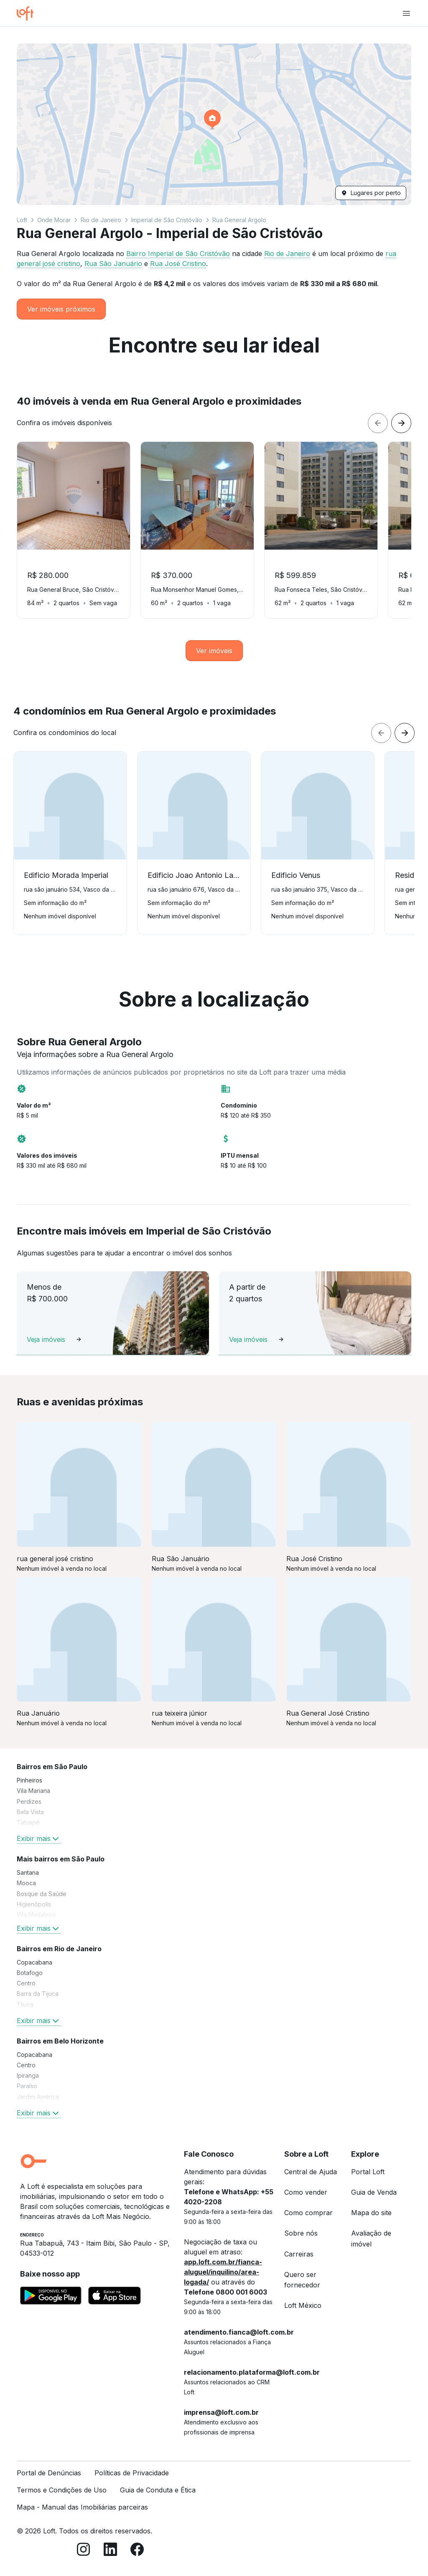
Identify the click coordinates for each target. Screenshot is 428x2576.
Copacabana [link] (34, 1962)
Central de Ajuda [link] (310, 2172)
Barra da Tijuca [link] (38, 1993)
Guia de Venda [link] (374, 2192)
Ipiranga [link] (28, 2075)
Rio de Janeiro (101, 219)
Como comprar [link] (308, 2212)
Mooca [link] (26, 1882)
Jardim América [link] (38, 2096)
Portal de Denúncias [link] (49, 2473)
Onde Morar (54, 219)
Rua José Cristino (178, 263)
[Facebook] (137, 2551)
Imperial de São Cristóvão (166, 219)
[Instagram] (83, 2551)
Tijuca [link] (25, 2004)
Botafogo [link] (30, 1972)
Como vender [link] (305, 2192)
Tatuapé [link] (28, 1822)
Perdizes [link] (29, 1801)
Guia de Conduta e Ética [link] (158, 2490)
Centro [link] (26, 1983)
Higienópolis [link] (34, 1904)
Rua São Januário (113, 263)
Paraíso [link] (27, 2085)
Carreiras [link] (298, 2254)
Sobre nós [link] (301, 2233)
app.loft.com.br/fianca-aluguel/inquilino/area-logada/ (223, 2272)
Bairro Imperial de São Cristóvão (178, 253)
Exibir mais (39, 1838)
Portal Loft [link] (368, 2172)
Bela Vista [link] (30, 1811)
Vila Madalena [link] (36, 1914)
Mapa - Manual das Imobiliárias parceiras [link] (82, 2507)
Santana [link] (28, 1872)
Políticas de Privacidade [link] (131, 2473)
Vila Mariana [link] (33, 1790)
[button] (214, 124)
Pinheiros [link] (29, 1780)
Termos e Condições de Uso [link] (62, 2490)
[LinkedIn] (110, 2551)
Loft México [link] (302, 2305)
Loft (22, 219)
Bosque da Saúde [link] (41, 1893)
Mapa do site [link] (371, 2212)
